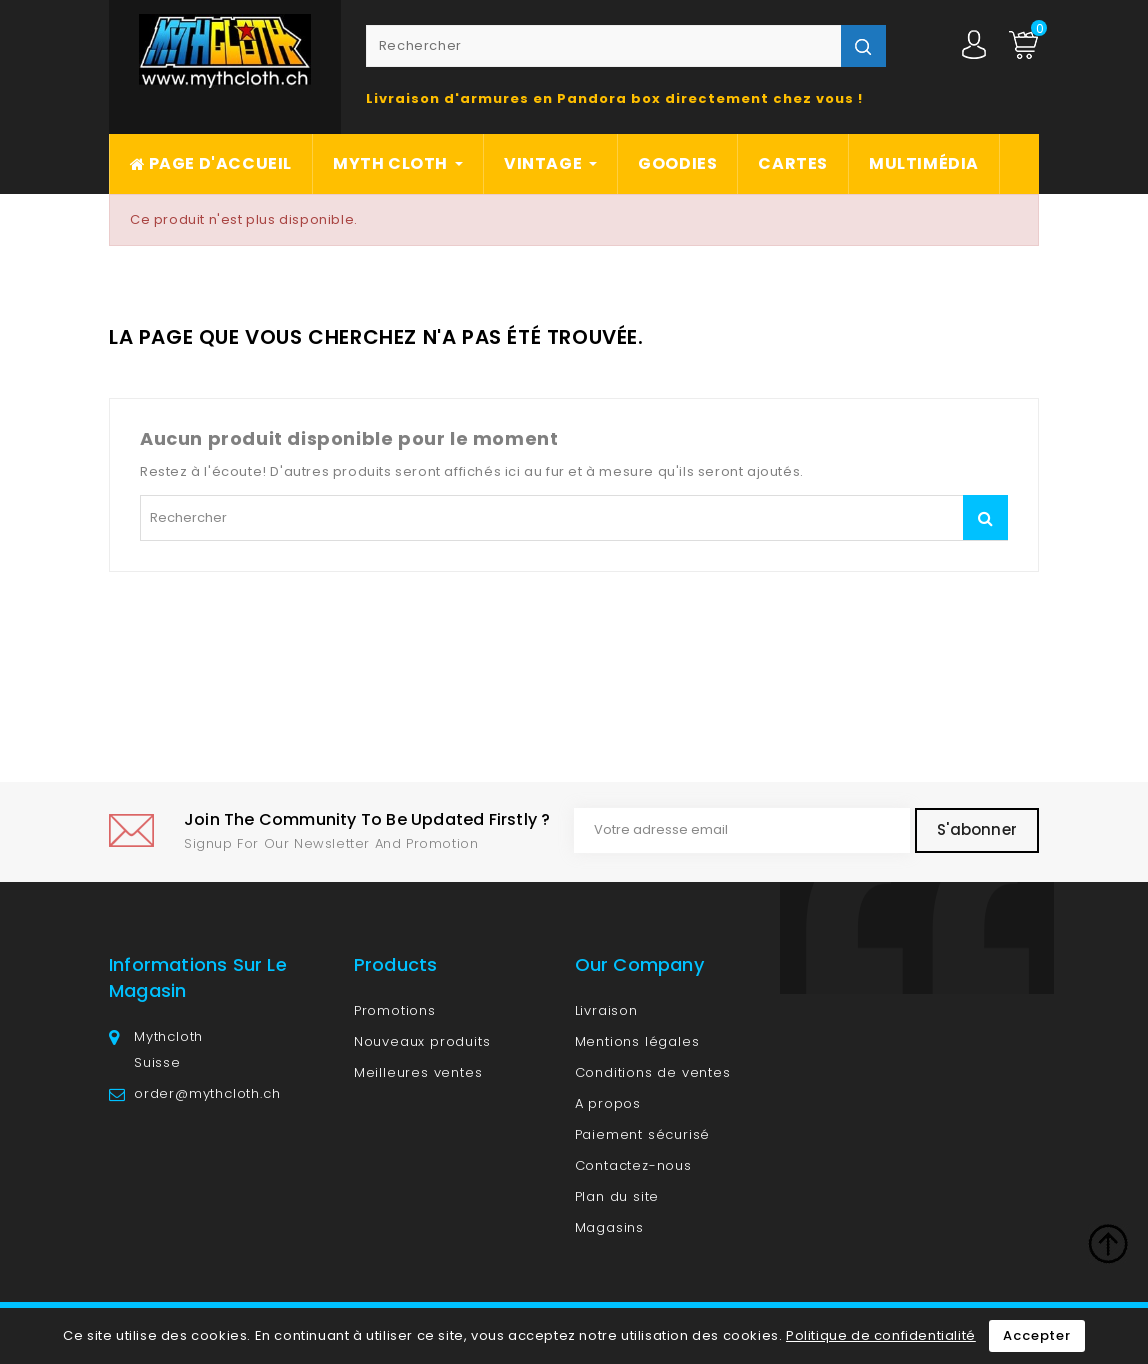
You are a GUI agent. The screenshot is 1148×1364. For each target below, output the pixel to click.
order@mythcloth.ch (207, 1093)
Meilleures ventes (418, 1072)
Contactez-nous (633, 1165)
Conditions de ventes (653, 1072)
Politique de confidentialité (881, 1335)
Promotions (395, 1010)
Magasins (609, 1227)
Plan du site (617, 1196)
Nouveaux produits (422, 1041)
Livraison (606, 1010)
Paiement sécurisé (643, 1134)
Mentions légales (637, 1041)
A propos (608, 1103)
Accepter (1036, 1335)
